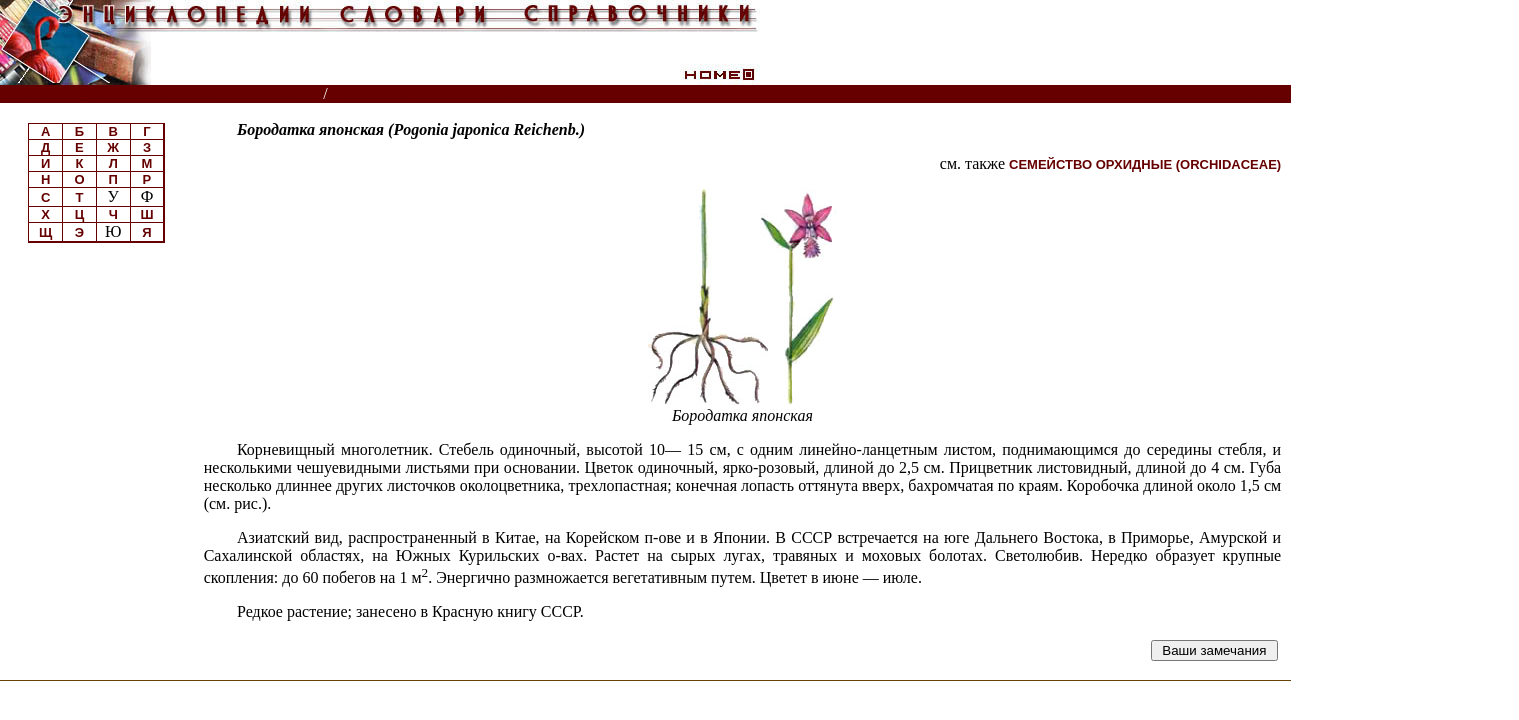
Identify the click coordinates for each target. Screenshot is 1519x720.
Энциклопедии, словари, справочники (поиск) (162, 94)
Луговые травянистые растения (453, 94)
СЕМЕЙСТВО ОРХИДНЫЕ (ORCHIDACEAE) (1145, 164)
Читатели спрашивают (1214, 94)
